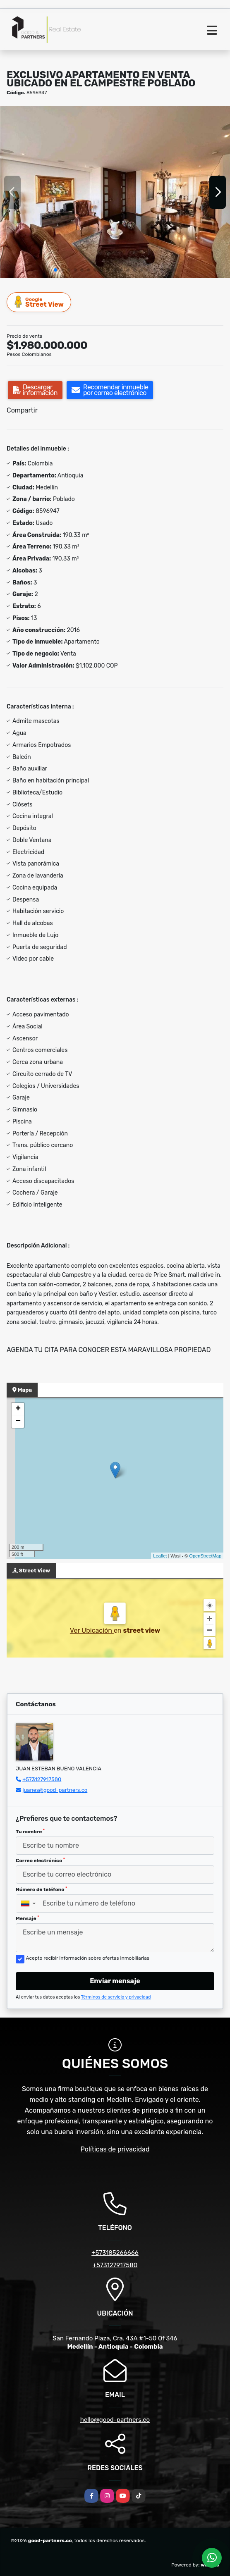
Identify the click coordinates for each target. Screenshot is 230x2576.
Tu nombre (30, 1831)
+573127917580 (41, 1779)
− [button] (18, 1421)
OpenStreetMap (205, 1555)
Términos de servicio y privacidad (116, 1997)
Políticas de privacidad (115, 2149)
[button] (55, 270)
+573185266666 (115, 2252)
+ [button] (18, 1409)
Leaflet (160, 1555)
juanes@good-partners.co (54, 1790)
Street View (39, 302)
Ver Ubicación (92, 1630)
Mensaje (27, 1918)
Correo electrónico (40, 1860)
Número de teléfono (41, 1889)
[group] (115, 192)
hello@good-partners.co (115, 2419)
